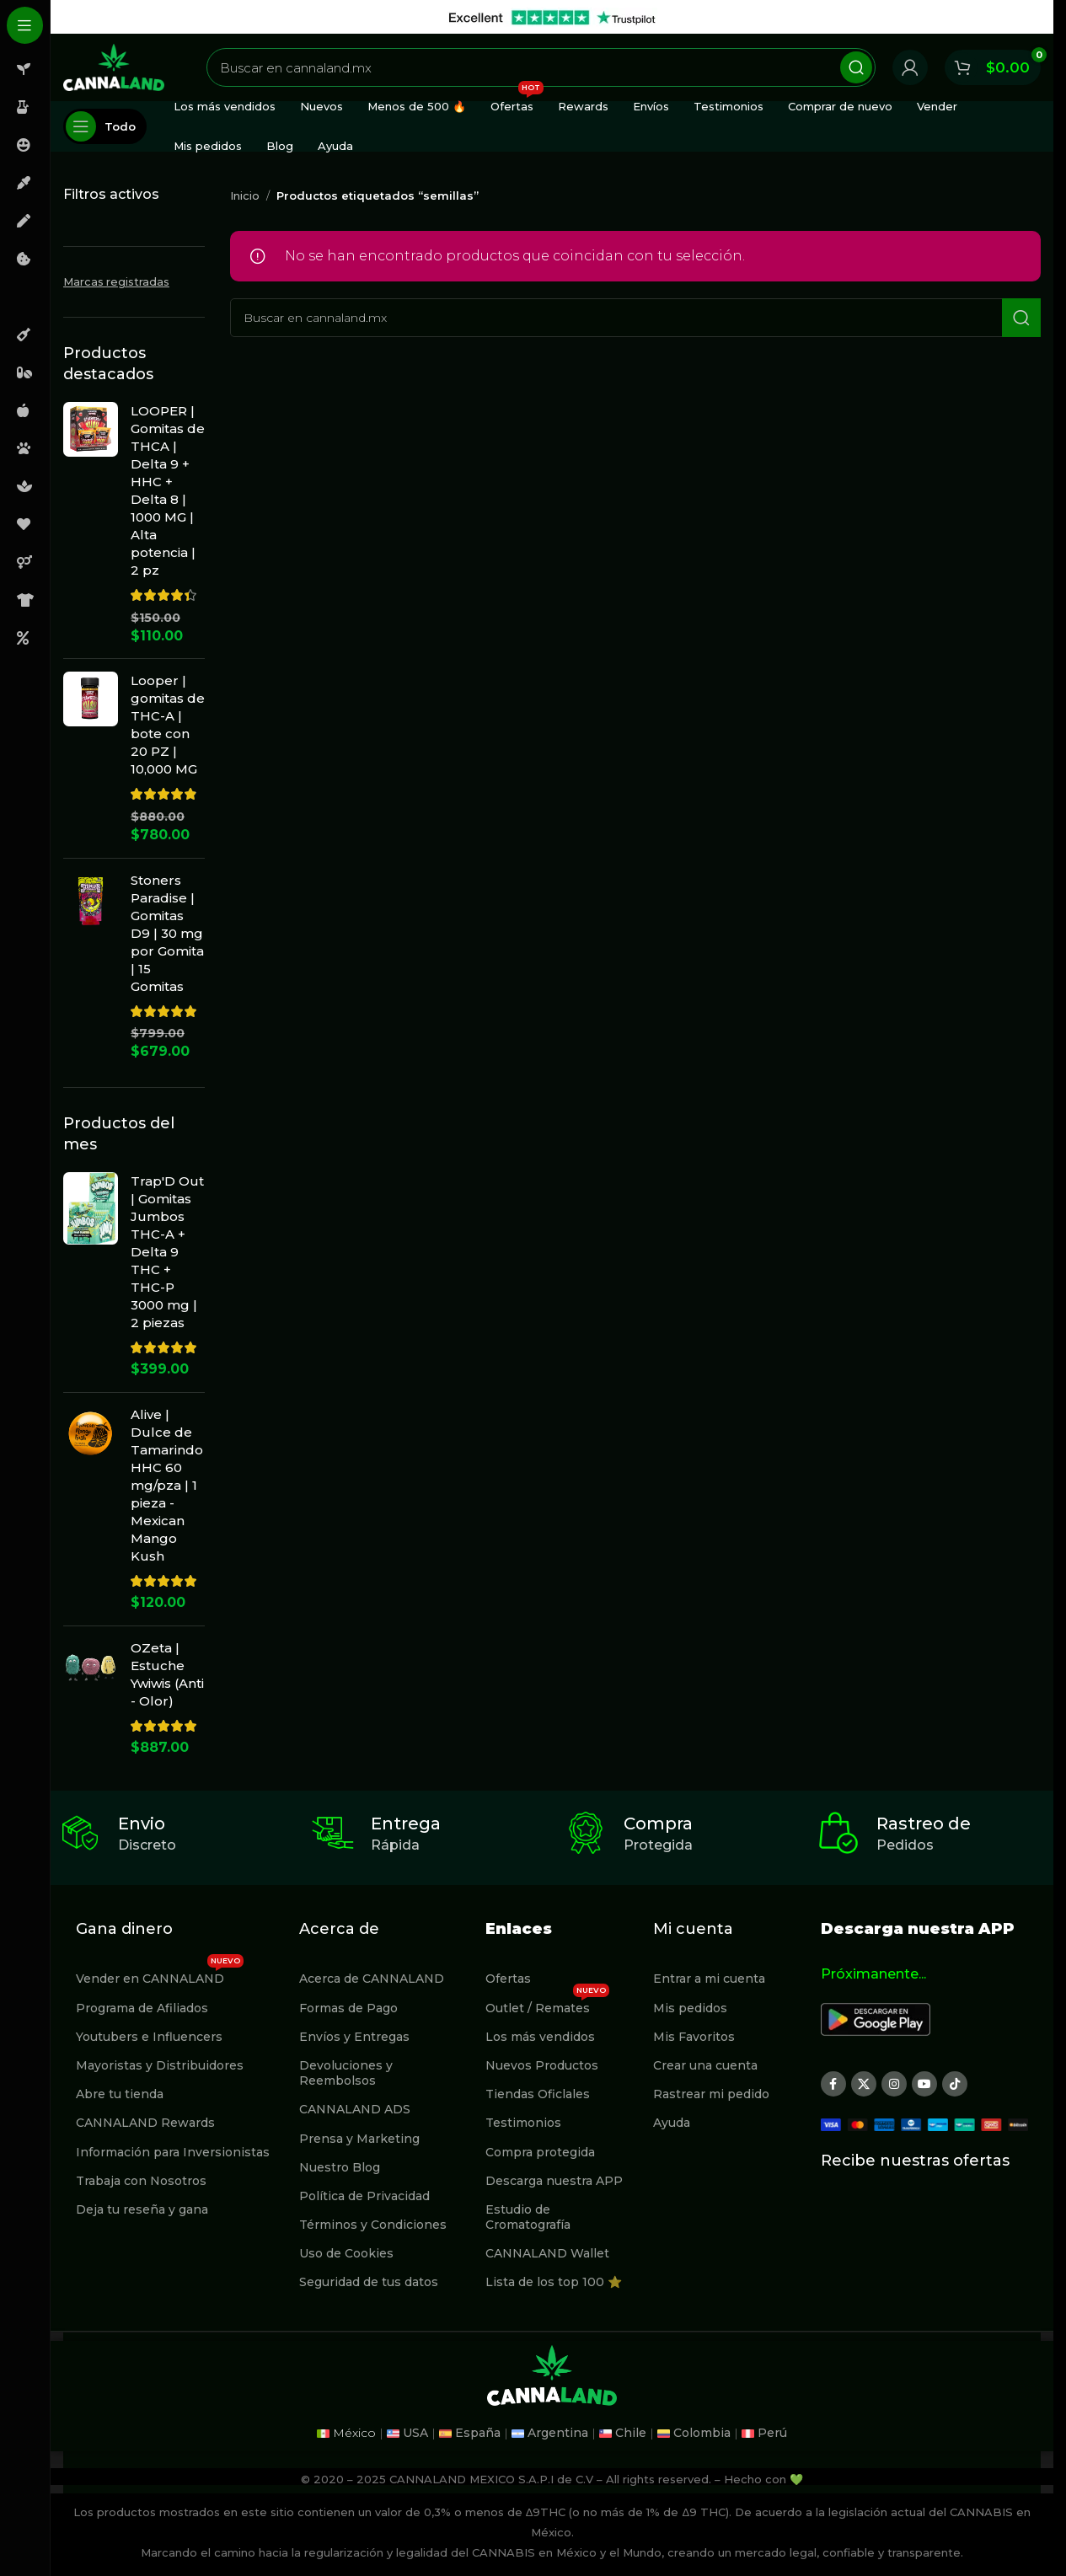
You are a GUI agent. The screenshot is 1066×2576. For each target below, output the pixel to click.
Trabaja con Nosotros (141, 2180)
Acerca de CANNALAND (371, 1978)
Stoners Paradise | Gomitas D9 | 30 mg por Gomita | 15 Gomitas (167, 933)
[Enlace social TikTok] (954, 2084)
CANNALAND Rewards (145, 2122)
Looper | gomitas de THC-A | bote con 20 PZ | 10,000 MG (168, 724)
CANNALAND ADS (354, 2109)
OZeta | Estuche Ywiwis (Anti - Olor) (167, 1674)
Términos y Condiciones (373, 2224)
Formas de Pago (348, 2008)
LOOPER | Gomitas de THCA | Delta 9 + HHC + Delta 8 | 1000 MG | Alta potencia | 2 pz (168, 490)
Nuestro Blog (339, 2167)
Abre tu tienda (119, 2094)
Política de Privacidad (364, 2196)
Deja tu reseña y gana (142, 2209)
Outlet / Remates (547, 2005)
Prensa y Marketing (359, 2138)
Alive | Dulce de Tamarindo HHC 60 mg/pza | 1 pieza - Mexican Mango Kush (167, 1485)
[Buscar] (541, 67)
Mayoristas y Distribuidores (160, 2065)
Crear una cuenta (705, 2065)
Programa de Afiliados (142, 2008)
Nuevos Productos (541, 2065)
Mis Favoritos (694, 2036)
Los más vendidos (540, 2036)
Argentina (558, 2432)
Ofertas (508, 1978)
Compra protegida (540, 2152)
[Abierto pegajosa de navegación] (105, 126)
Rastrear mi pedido (711, 2094)
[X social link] (863, 2084)
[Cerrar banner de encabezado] (1032, 17)
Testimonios (523, 2122)
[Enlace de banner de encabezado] (552, 17)
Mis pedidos (690, 2008)
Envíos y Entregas (354, 2036)
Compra (658, 1823)
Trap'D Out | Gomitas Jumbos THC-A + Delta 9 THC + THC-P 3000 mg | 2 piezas (167, 1252)
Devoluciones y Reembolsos (346, 2073)
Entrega (406, 1823)
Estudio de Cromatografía (527, 2217)
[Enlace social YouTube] (924, 2084)
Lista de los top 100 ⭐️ (553, 2281)
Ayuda (671, 2122)
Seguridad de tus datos (368, 2281)
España (478, 2432)
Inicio (245, 195)
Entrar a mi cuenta (709, 1978)
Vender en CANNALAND (160, 1975)
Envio (141, 1823)
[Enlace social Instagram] (894, 2084)
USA (415, 2432)
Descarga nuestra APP (554, 2180)
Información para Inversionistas (173, 2152)
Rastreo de (923, 1823)
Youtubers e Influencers (149, 2036)
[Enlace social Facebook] (833, 2084)
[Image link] (875, 2019)
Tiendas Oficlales (537, 2094)
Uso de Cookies (346, 2253)
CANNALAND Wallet (547, 2253)
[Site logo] (113, 66)
